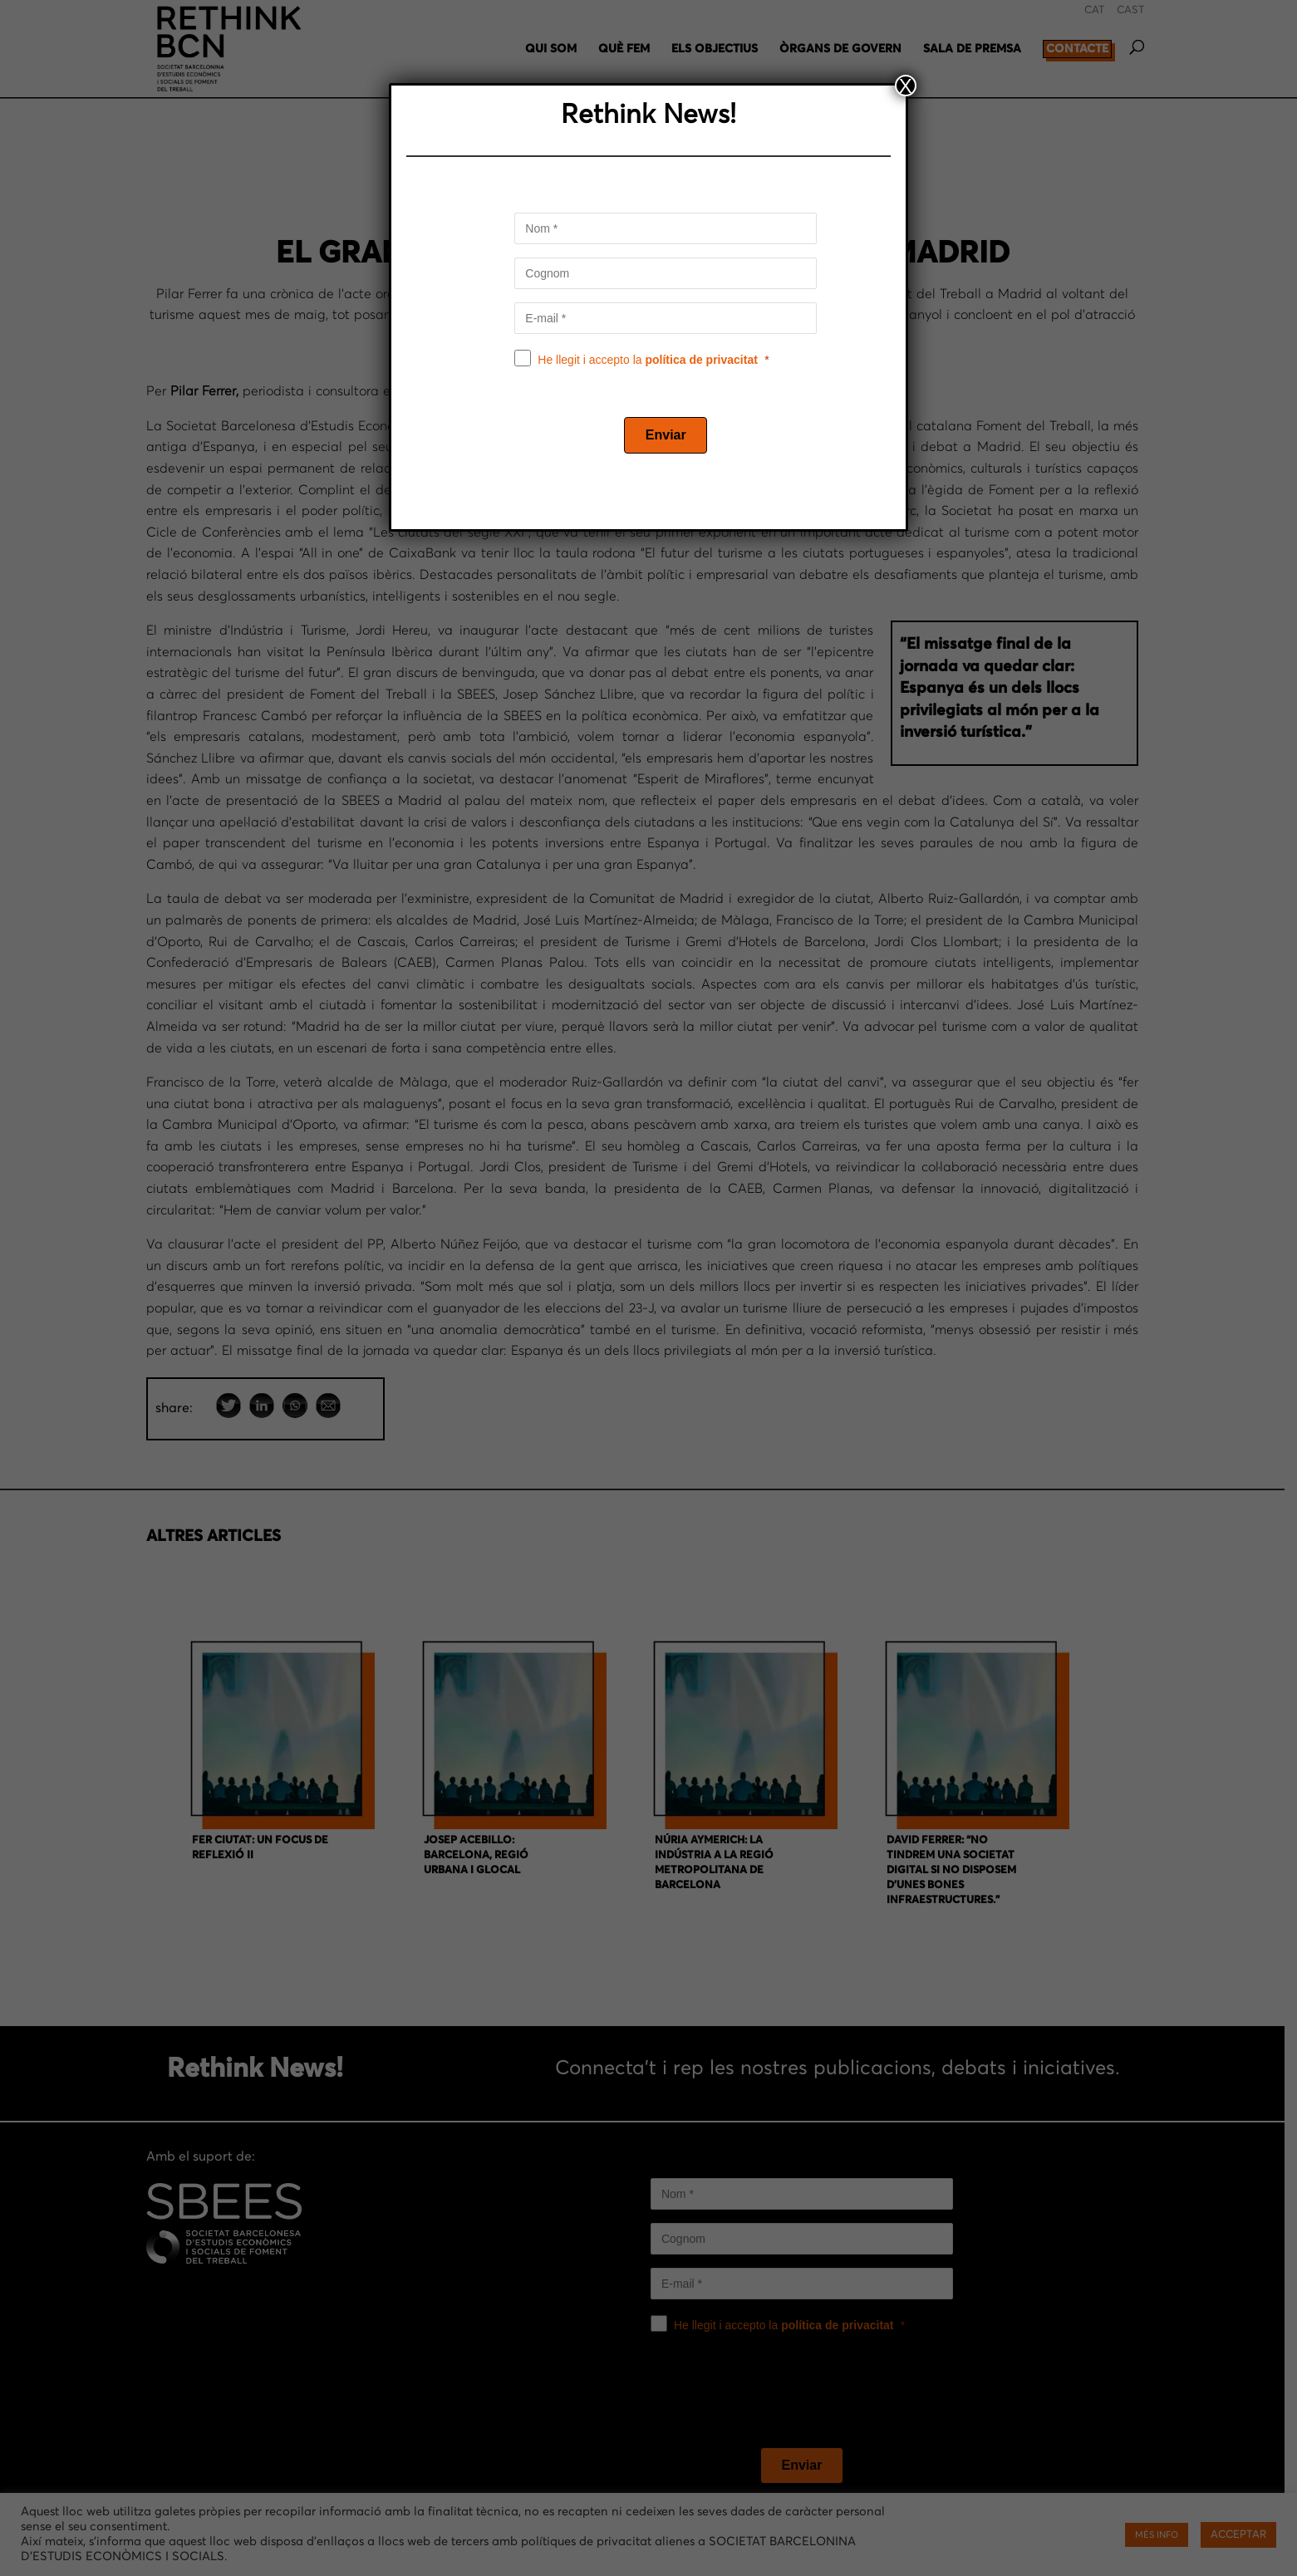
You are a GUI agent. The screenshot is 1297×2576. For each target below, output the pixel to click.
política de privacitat (702, 359)
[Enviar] (665, 435)
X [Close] (905, 85)
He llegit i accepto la (648, 359)
